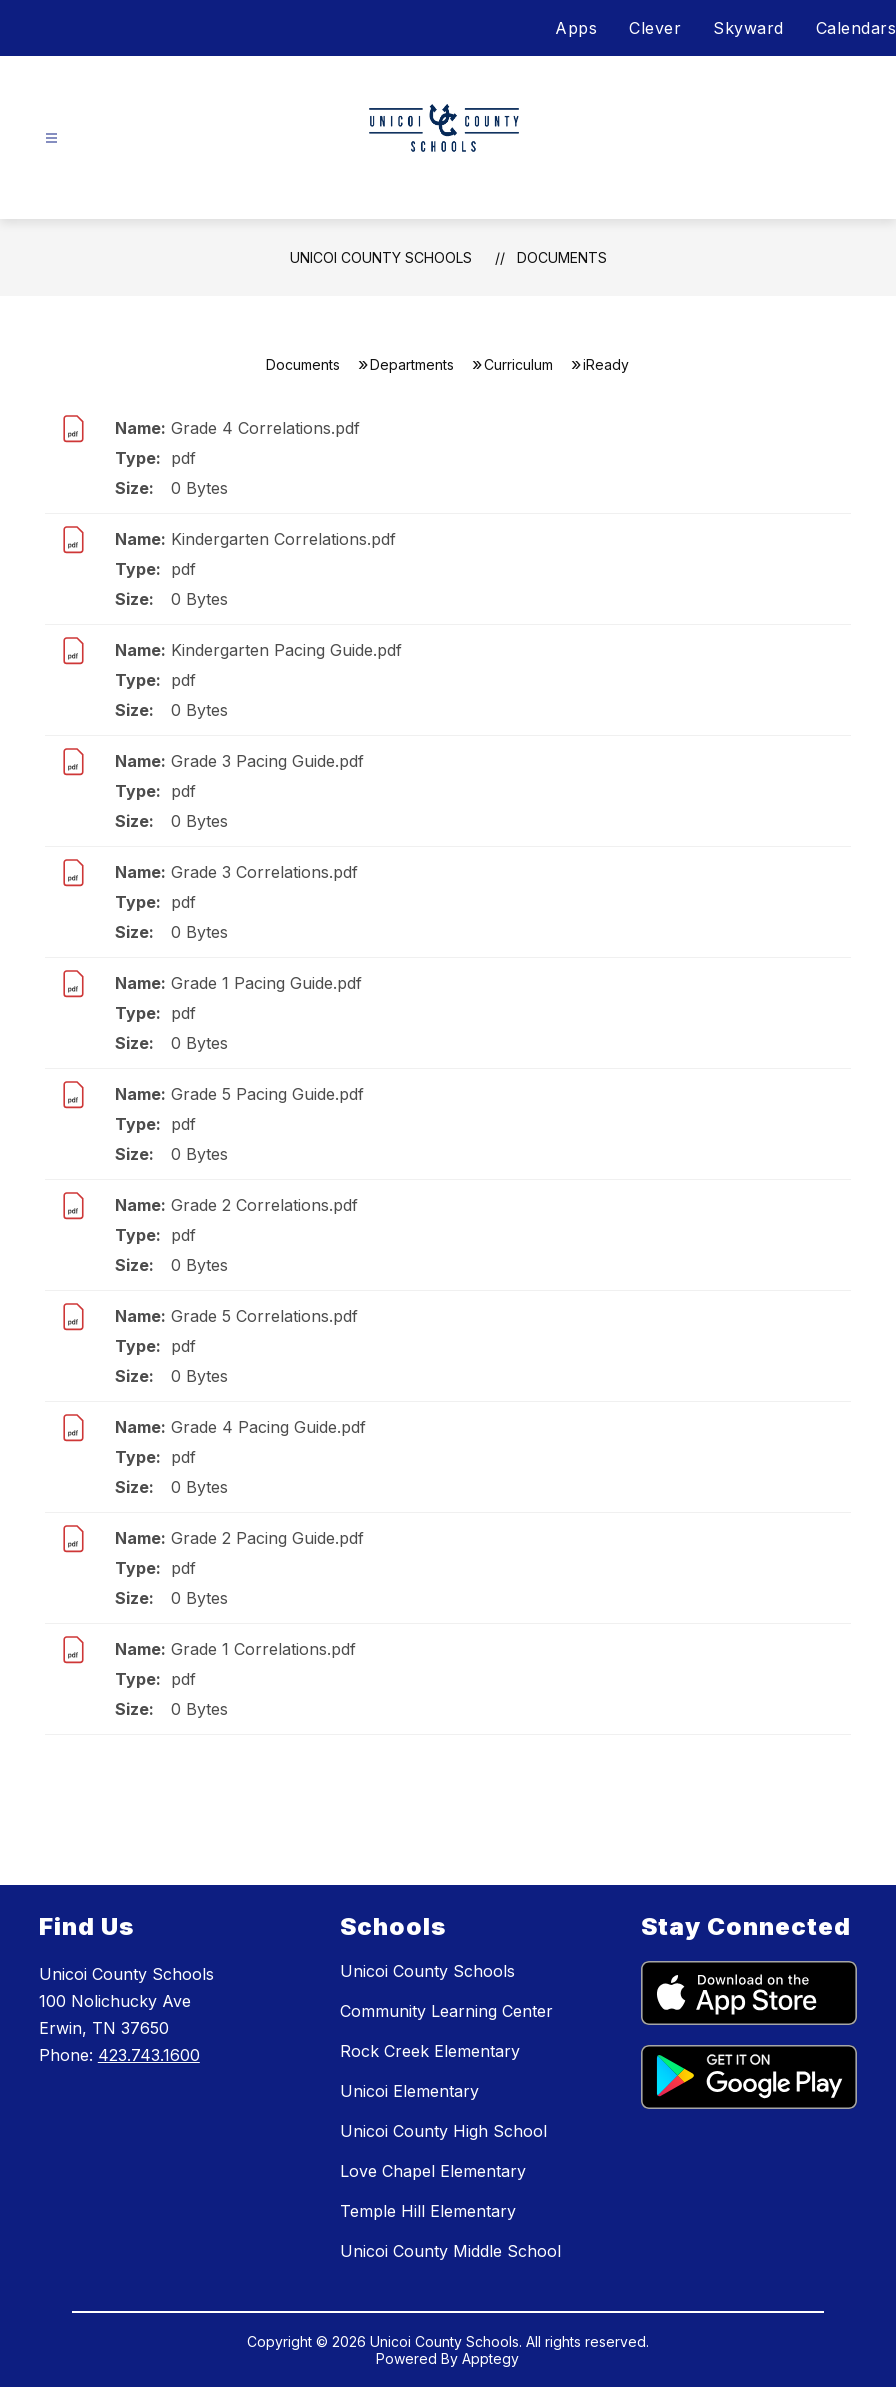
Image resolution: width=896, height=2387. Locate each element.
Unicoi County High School (443, 2131)
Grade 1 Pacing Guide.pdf (266, 983)
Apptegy (490, 2358)
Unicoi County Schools (381, 257)
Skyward (748, 28)
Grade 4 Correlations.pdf (265, 428)
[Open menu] (51, 138)
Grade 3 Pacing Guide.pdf (267, 761)
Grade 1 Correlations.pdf (263, 1649)
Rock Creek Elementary (430, 2051)
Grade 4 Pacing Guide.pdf (268, 1427)
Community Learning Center (446, 2011)
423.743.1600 (149, 2055)
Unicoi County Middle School (450, 2251)
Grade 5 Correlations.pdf (264, 1316)
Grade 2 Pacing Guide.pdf (267, 1538)
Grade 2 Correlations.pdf (264, 1205)
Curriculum (518, 364)
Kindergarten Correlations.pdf (283, 539)
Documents (562, 257)
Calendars (856, 28)
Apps (576, 28)
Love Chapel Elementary (433, 2171)
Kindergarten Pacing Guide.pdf (286, 650)
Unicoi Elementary (409, 2091)
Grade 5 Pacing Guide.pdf (267, 1094)
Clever (655, 28)
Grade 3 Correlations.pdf (264, 872)
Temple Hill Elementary (428, 2211)
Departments (412, 364)
